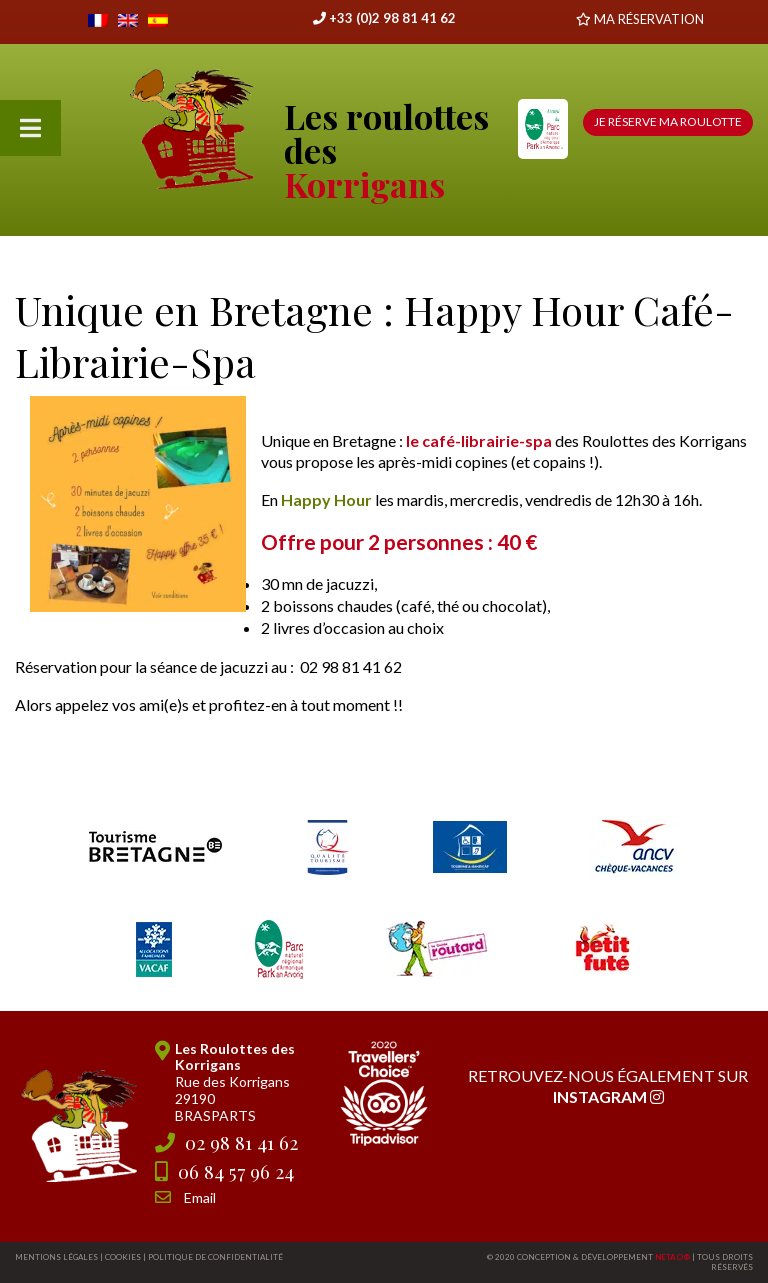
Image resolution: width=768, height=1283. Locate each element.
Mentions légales (56, 1257)
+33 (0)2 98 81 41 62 (384, 18)
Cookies (123, 1257)
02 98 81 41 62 (241, 1142)
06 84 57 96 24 (236, 1171)
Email (200, 1197)
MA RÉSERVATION (649, 19)
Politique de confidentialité (215, 1257)
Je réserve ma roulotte (668, 121)
